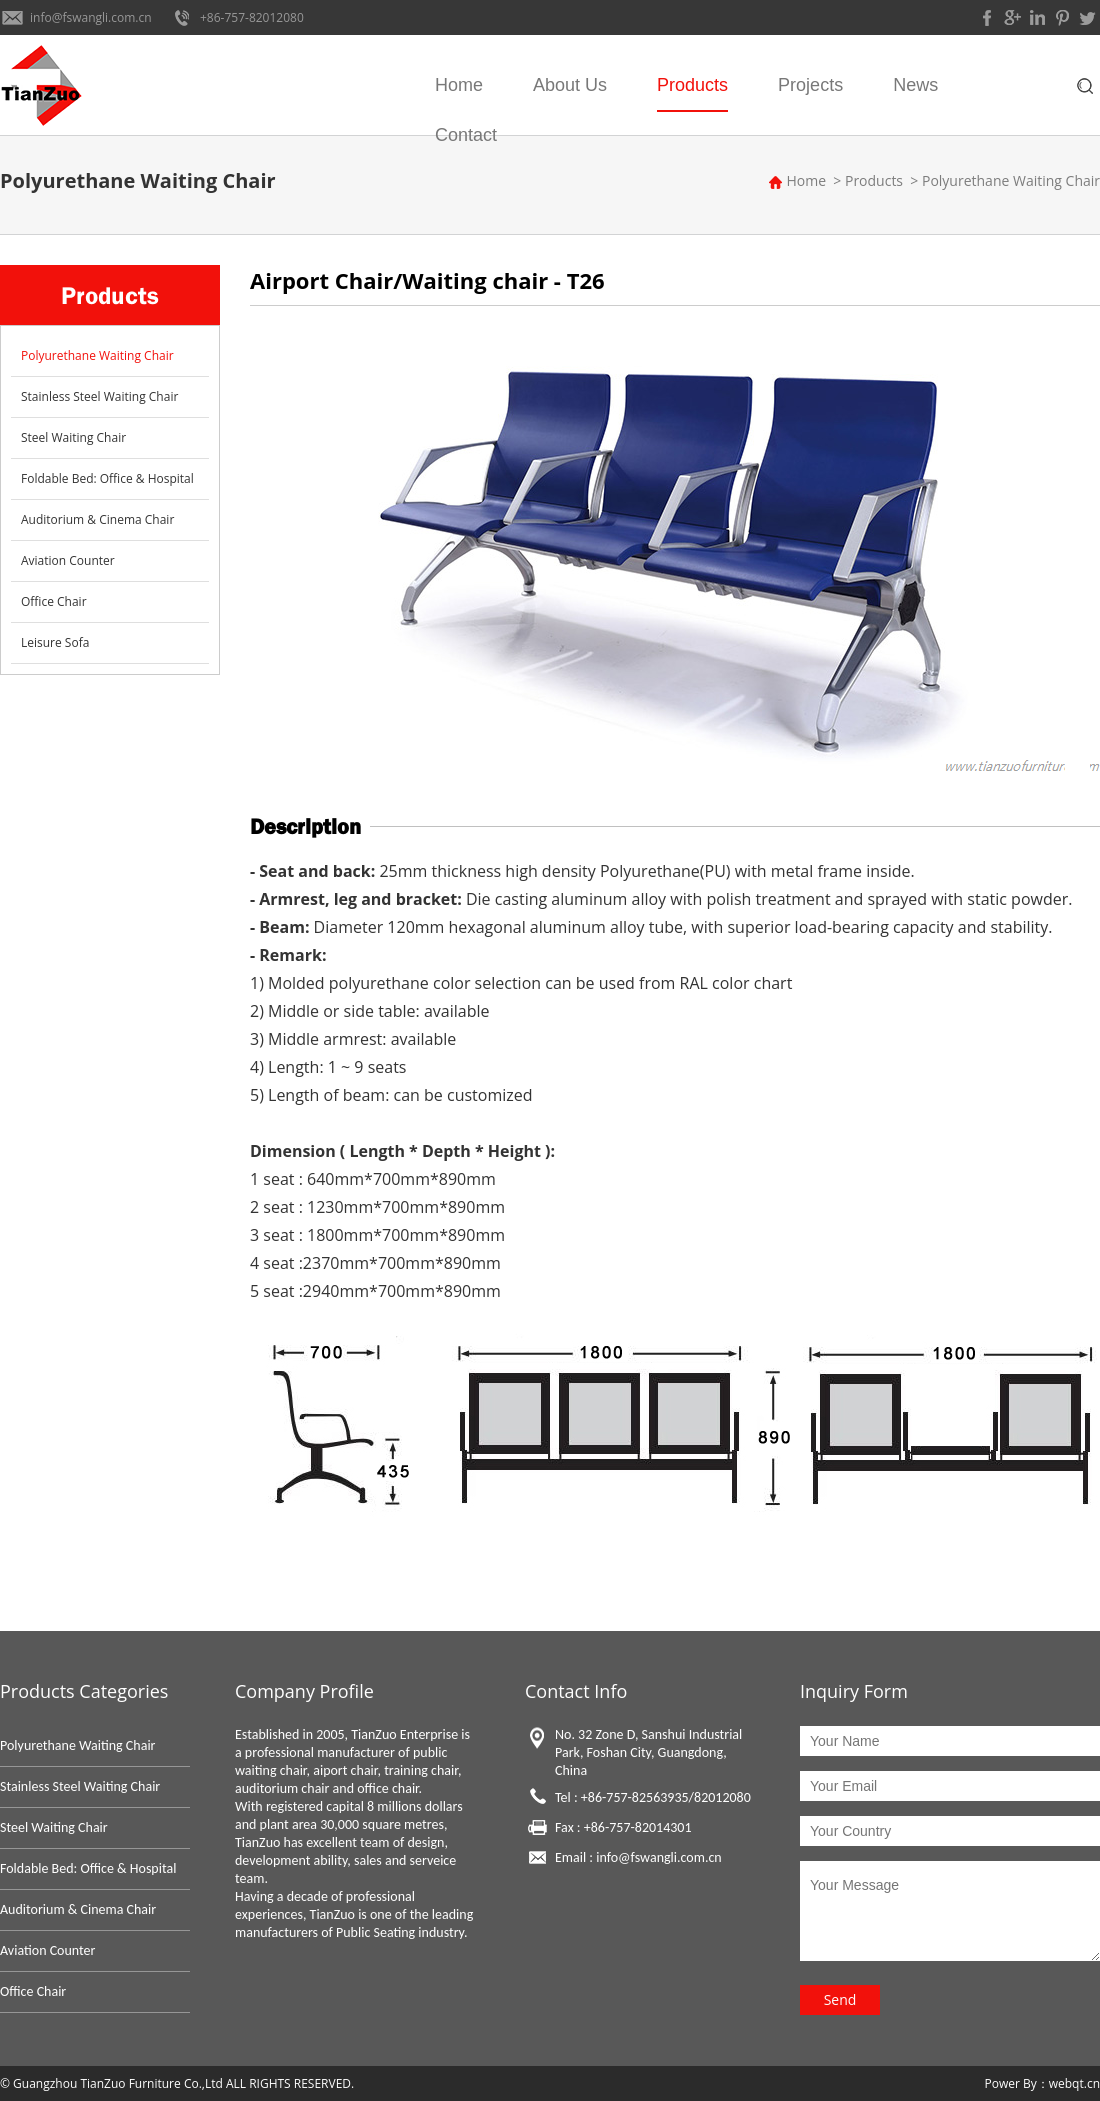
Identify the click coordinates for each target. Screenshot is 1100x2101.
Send (840, 1999)
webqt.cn (1074, 2083)
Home (459, 85)
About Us (570, 85)
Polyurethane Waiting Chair (1011, 180)
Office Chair (54, 601)
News (915, 85)
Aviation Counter (68, 560)
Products (692, 85)
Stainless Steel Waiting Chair (99, 396)
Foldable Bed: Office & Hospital (107, 478)
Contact (466, 135)
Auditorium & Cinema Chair (97, 519)
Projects (810, 85)
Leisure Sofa (55, 642)
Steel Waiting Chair (73, 437)
